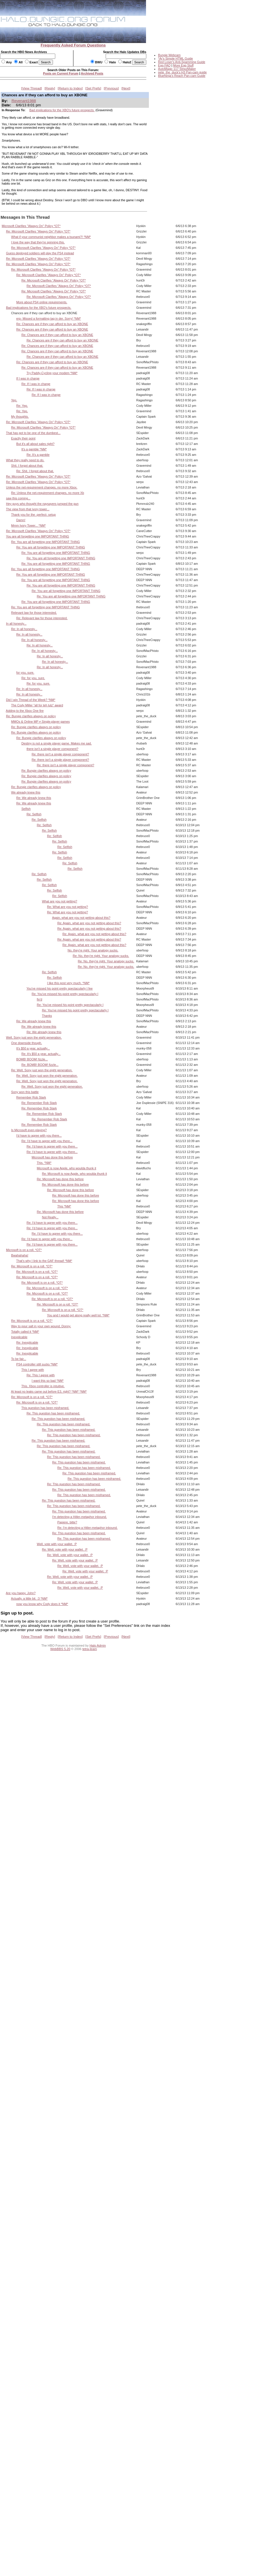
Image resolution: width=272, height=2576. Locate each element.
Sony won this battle (25, 1092)
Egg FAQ (164, 65)
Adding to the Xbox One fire (25, 710)
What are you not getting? (59, 901)
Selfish (26, 808)
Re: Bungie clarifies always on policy (31, 716)
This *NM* (64, 1206)
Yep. (14, 400)
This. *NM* (44, 1162)
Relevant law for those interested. (34, 612)
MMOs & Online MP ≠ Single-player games (40, 721)
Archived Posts (92, 73)
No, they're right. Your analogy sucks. (93, 950)
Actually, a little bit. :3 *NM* (29, 1598)
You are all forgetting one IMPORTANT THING (37, 536)
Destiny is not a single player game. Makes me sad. (56, 743)
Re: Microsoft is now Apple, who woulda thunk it (74, 1173)
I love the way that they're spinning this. (38, 242)
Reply (50, 88)
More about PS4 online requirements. (41, 302)
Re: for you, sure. (33, 678)
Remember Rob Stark (31, 1097)
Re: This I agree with (41, 1375)
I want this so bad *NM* (48, 1380)
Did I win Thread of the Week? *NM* (30, 699)
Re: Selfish (34, 814)
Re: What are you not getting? (67, 906)
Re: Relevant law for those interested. (42, 618)
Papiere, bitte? (67, 1522)
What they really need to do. (25, 460)
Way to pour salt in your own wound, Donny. (41, 1326)
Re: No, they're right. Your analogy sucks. (101, 955)
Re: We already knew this (33, 798)
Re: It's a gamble (38, 454)
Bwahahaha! (19, 1255)
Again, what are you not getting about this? (81, 917)
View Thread (31, 88)
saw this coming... (18, 498)
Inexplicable (19, 1337)
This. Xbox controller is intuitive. (43, 1386)
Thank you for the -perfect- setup (33, 514)
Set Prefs (93, 88)
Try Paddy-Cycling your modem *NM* (51, 373)
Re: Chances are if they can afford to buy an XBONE (52, 324)
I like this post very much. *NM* (68, 983)
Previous (111, 88)
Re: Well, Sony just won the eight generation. (41, 1070)
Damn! (20, 520)
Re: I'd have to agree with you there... (46, 1141)
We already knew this (25, 792)
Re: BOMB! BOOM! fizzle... (40, 1064)
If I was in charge (28, 378)
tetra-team (89, 1649)
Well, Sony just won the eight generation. (34, 1037)
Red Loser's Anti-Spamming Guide (181, 62)
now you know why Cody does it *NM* (42, 1604)
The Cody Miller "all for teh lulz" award (37, 705)
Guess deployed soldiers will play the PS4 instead (40, 253)
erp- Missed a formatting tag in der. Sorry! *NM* (48, 318)
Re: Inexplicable (27, 1342)
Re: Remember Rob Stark (39, 1103)
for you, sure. (25, 672)
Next (126, 88)
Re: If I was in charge (35, 384)
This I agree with (32, 1369)
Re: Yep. (22, 405)
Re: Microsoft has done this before (60, 1179)
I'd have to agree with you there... (39, 1135)
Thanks (47, 1015)
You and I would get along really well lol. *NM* (78, 1315)
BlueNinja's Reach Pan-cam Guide (181, 75)
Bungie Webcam (169, 55)
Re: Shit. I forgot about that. (35, 471)
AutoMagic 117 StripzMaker (177, 69)
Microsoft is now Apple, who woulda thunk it (66, 1168)
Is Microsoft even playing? (29, 1130)
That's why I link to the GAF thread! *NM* (44, 1260)
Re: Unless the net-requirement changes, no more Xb (47, 493)
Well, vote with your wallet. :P (57, 1544)
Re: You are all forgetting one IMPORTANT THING (45, 542)
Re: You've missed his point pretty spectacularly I (65, 994)
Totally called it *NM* (25, 1331)
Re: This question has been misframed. (53, 1413)
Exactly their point (23, 438)
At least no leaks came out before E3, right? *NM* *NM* (49, 1391)
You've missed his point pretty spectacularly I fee (59, 988)
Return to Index (70, 88)
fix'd (39, 999)
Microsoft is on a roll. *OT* (24, 1250)
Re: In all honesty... (24, 629)
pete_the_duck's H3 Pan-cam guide (182, 72)
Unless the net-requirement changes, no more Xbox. (41, 487)
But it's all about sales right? (35, 443)
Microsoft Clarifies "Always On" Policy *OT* (31, 226)
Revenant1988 (23, 101)
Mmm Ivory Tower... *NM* (28, 525)
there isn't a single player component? (52, 748)
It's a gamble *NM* (34, 449)
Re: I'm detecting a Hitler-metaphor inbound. (87, 1527)
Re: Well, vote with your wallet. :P (64, 1549)
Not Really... (50, 1217)
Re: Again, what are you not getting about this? (89, 923)
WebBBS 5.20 (60, 1649)
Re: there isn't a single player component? (60, 754)
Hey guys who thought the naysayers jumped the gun (42, 503)
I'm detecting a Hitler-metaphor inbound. (79, 1516)
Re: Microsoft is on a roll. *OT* (32, 1266)
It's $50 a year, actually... (33, 1048)
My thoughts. (20, 416)
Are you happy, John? (21, 1593)
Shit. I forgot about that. (27, 465)
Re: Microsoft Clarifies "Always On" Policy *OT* (38, 231)
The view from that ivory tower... (28, 509)
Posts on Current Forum (60, 73)
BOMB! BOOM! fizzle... (32, 1059)
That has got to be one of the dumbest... (33, 433)
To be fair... (18, 1359)
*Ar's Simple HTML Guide (175, 58)
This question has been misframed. (45, 1408)
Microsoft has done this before (52, 1157)
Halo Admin (98, 1645)
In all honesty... (16, 623)
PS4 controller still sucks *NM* (37, 1364)
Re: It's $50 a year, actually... (41, 1054)
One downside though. (26, 1043)
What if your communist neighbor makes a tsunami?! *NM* (51, 237)
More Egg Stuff (183, 65)
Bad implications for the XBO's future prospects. (62, 110)
